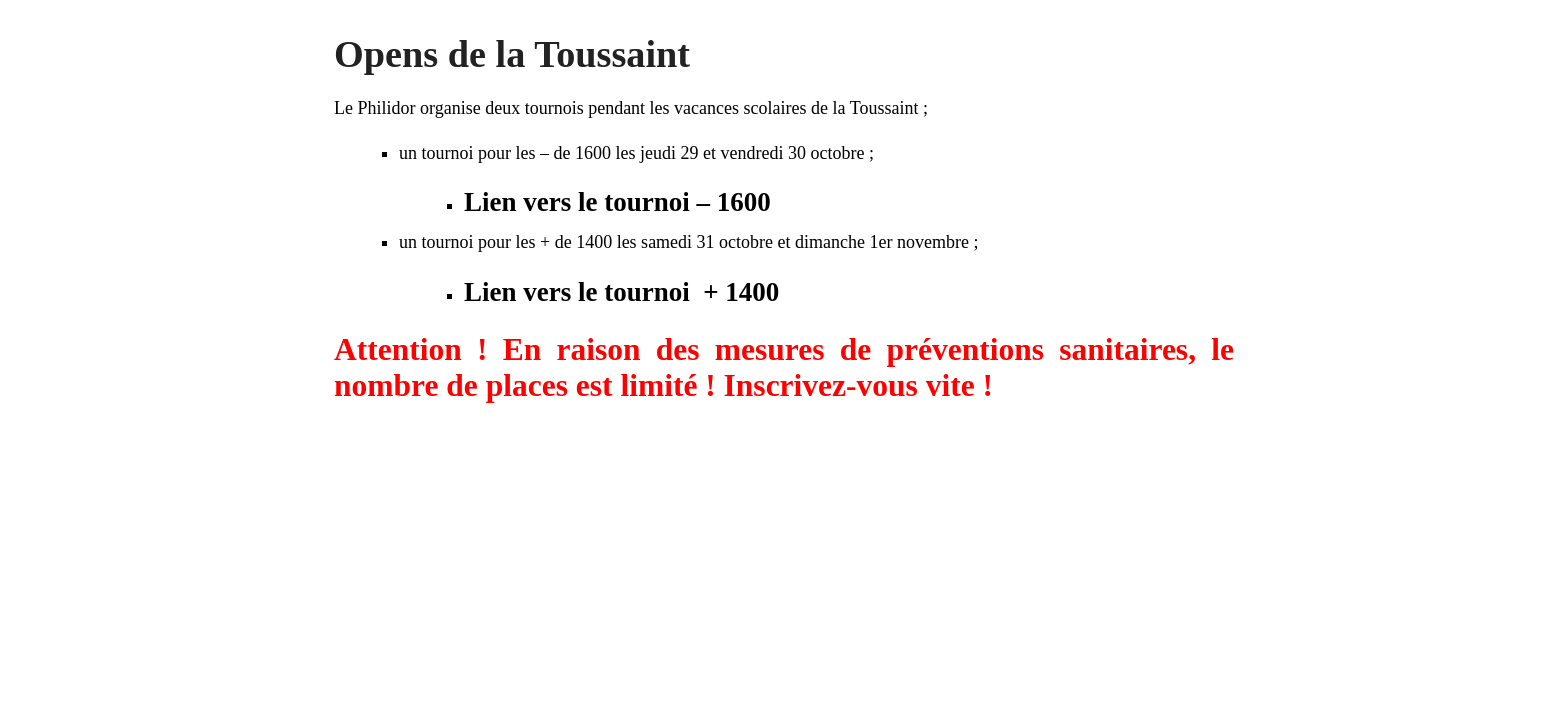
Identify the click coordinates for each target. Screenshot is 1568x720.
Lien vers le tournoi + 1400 (621, 292)
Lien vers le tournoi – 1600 (617, 202)
